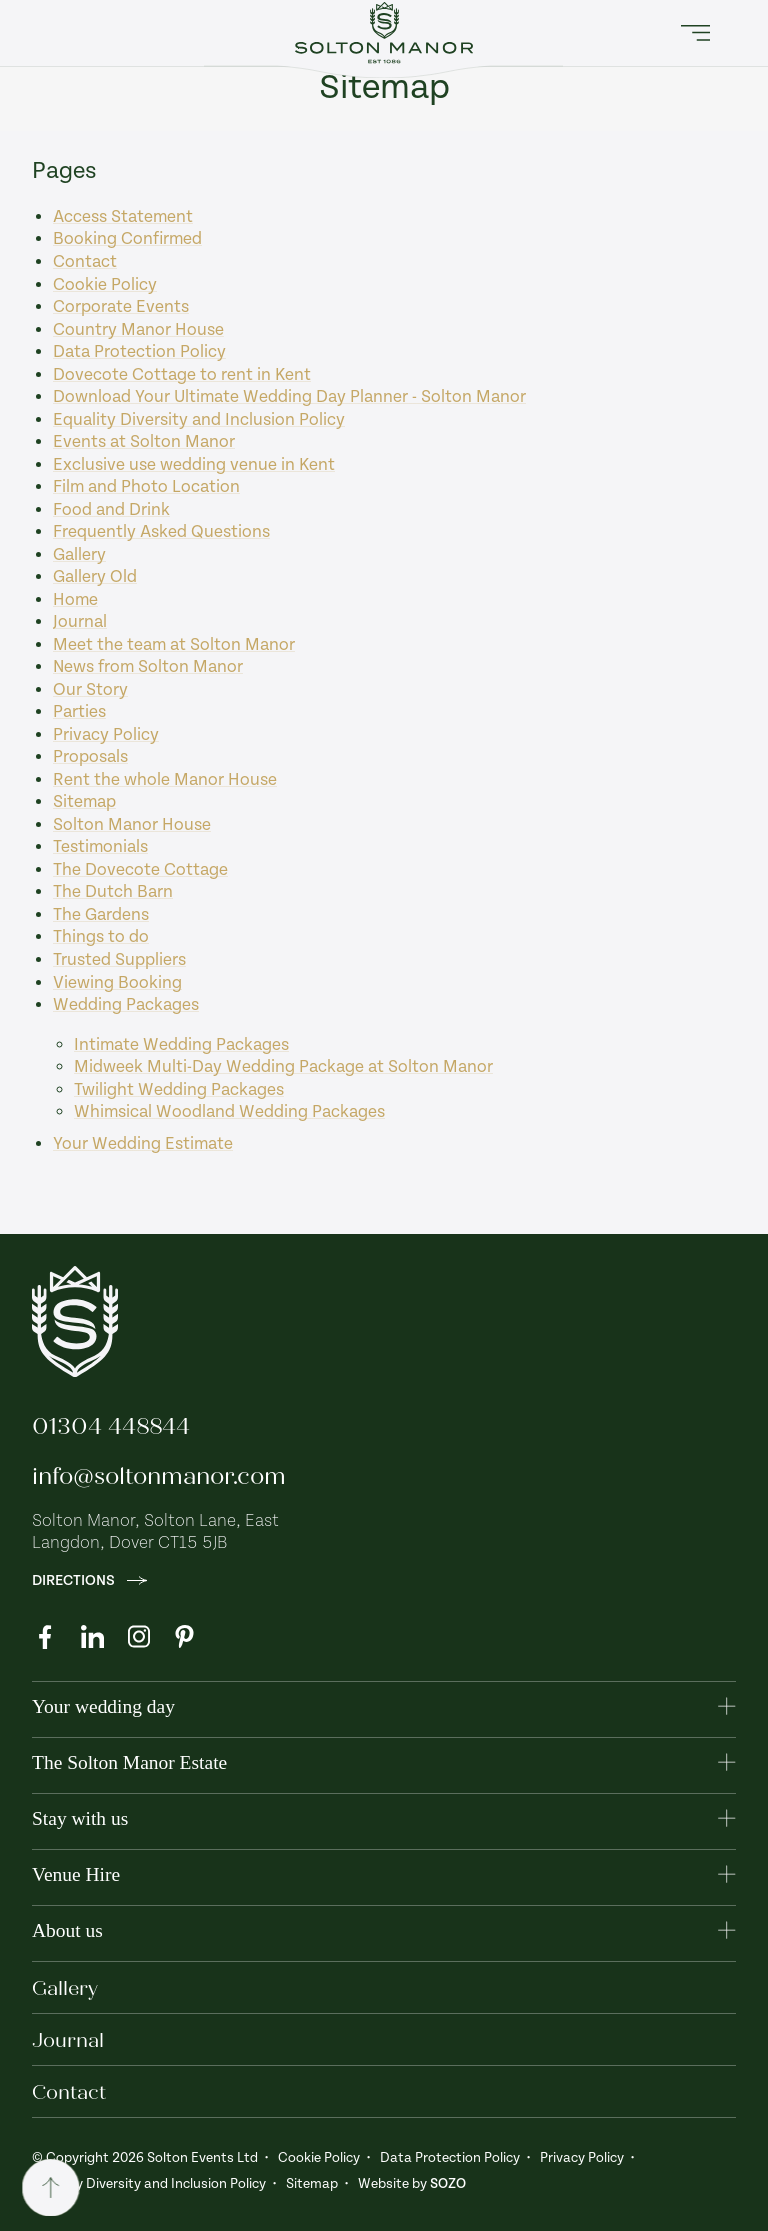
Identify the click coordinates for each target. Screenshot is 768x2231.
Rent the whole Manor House (165, 780)
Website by (412, 2184)
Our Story (90, 690)
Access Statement (123, 217)
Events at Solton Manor (144, 442)
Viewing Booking (117, 983)
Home (75, 600)
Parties (79, 712)
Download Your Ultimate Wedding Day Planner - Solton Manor (289, 397)
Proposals (90, 757)
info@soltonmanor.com (159, 1476)
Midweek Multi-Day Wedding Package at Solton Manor (283, 1067)
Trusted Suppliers (119, 960)
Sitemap (84, 802)
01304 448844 (111, 1426)
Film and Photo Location (146, 487)
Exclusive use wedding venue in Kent (194, 465)
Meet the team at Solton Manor (174, 645)
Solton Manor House (132, 825)
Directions (89, 1580)
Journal (80, 622)
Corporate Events (121, 307)
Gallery (79, 555)
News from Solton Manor (148, 667)
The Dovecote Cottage (140, 870)
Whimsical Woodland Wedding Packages (229, 1112)
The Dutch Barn (113, 892)
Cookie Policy (105, 285)
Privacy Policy (106, 735)
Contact (85, 262)
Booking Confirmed (127, 239)
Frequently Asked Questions (161, 532)
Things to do (101, 937)
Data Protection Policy (139, 352)
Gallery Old (95, 577)
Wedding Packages (126, 1005)
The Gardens (101, 915)
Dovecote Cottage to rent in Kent (182, 375)
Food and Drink (111, 510)
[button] (695, 33)
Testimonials (100, 847)
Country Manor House (138, 330)
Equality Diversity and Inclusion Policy (199, 420)
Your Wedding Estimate (143, 1144)
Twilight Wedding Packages (179, 1090)
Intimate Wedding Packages (181, 1045)
